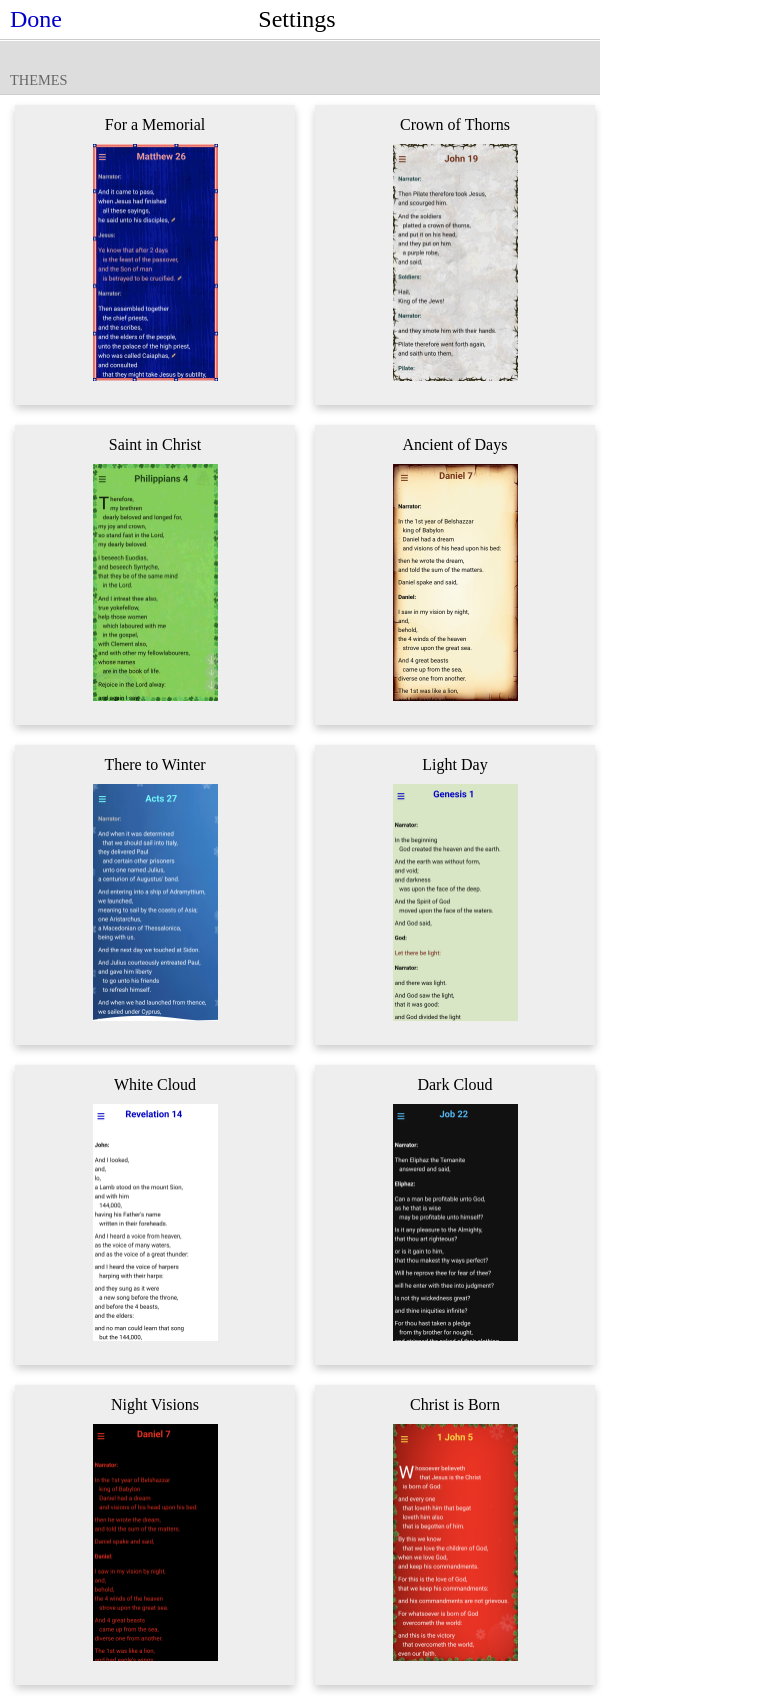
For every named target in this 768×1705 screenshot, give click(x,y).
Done (36, 19)
